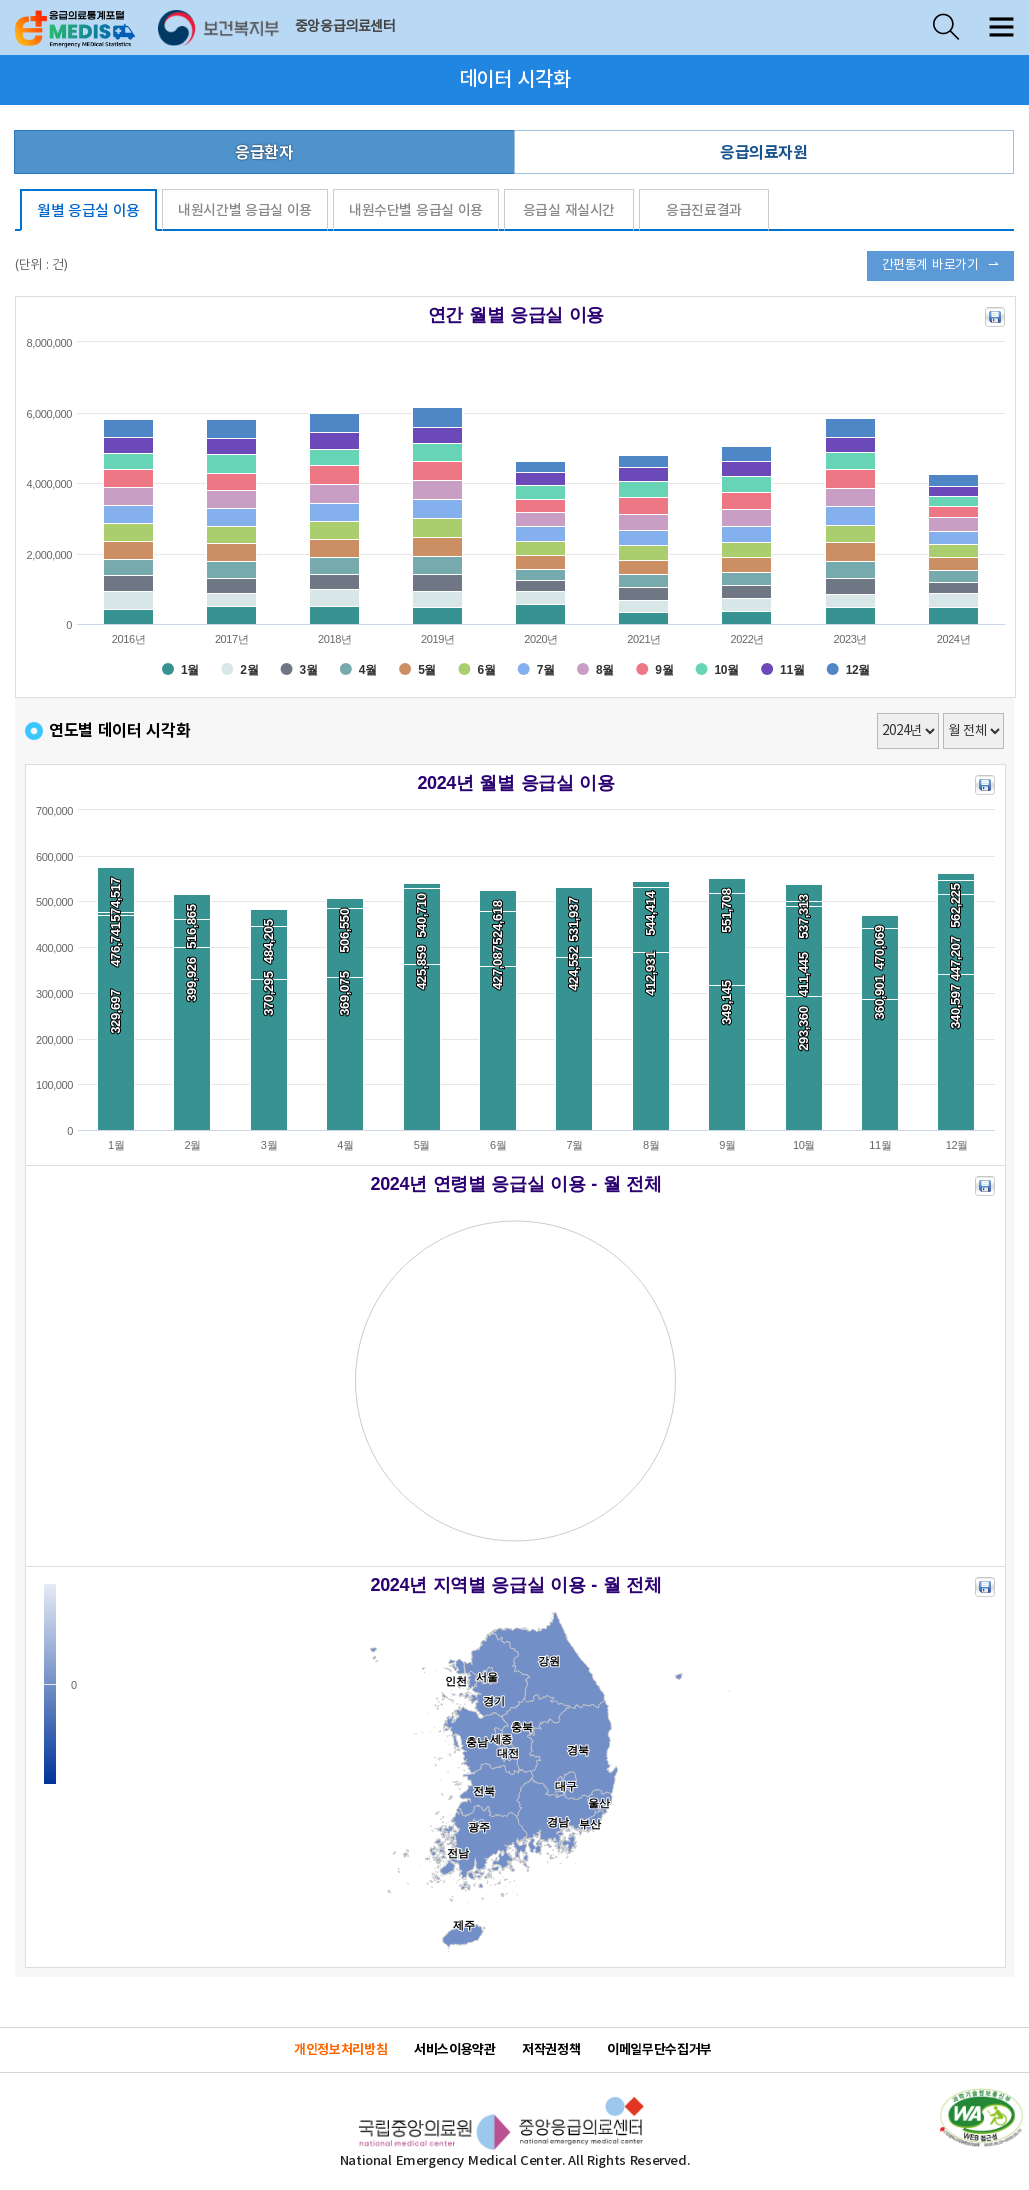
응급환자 (264, 153)
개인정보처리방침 (340, 2050)
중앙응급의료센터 (345, 27)
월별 (88, 211)
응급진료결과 (704, 210)
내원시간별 (245, 210)
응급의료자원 (764, 153)
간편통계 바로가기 (930, 265)
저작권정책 (551, 2050)
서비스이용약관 (454, 2050)
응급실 (569, 210)
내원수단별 (416, 210)
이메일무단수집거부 (659, 2050)
